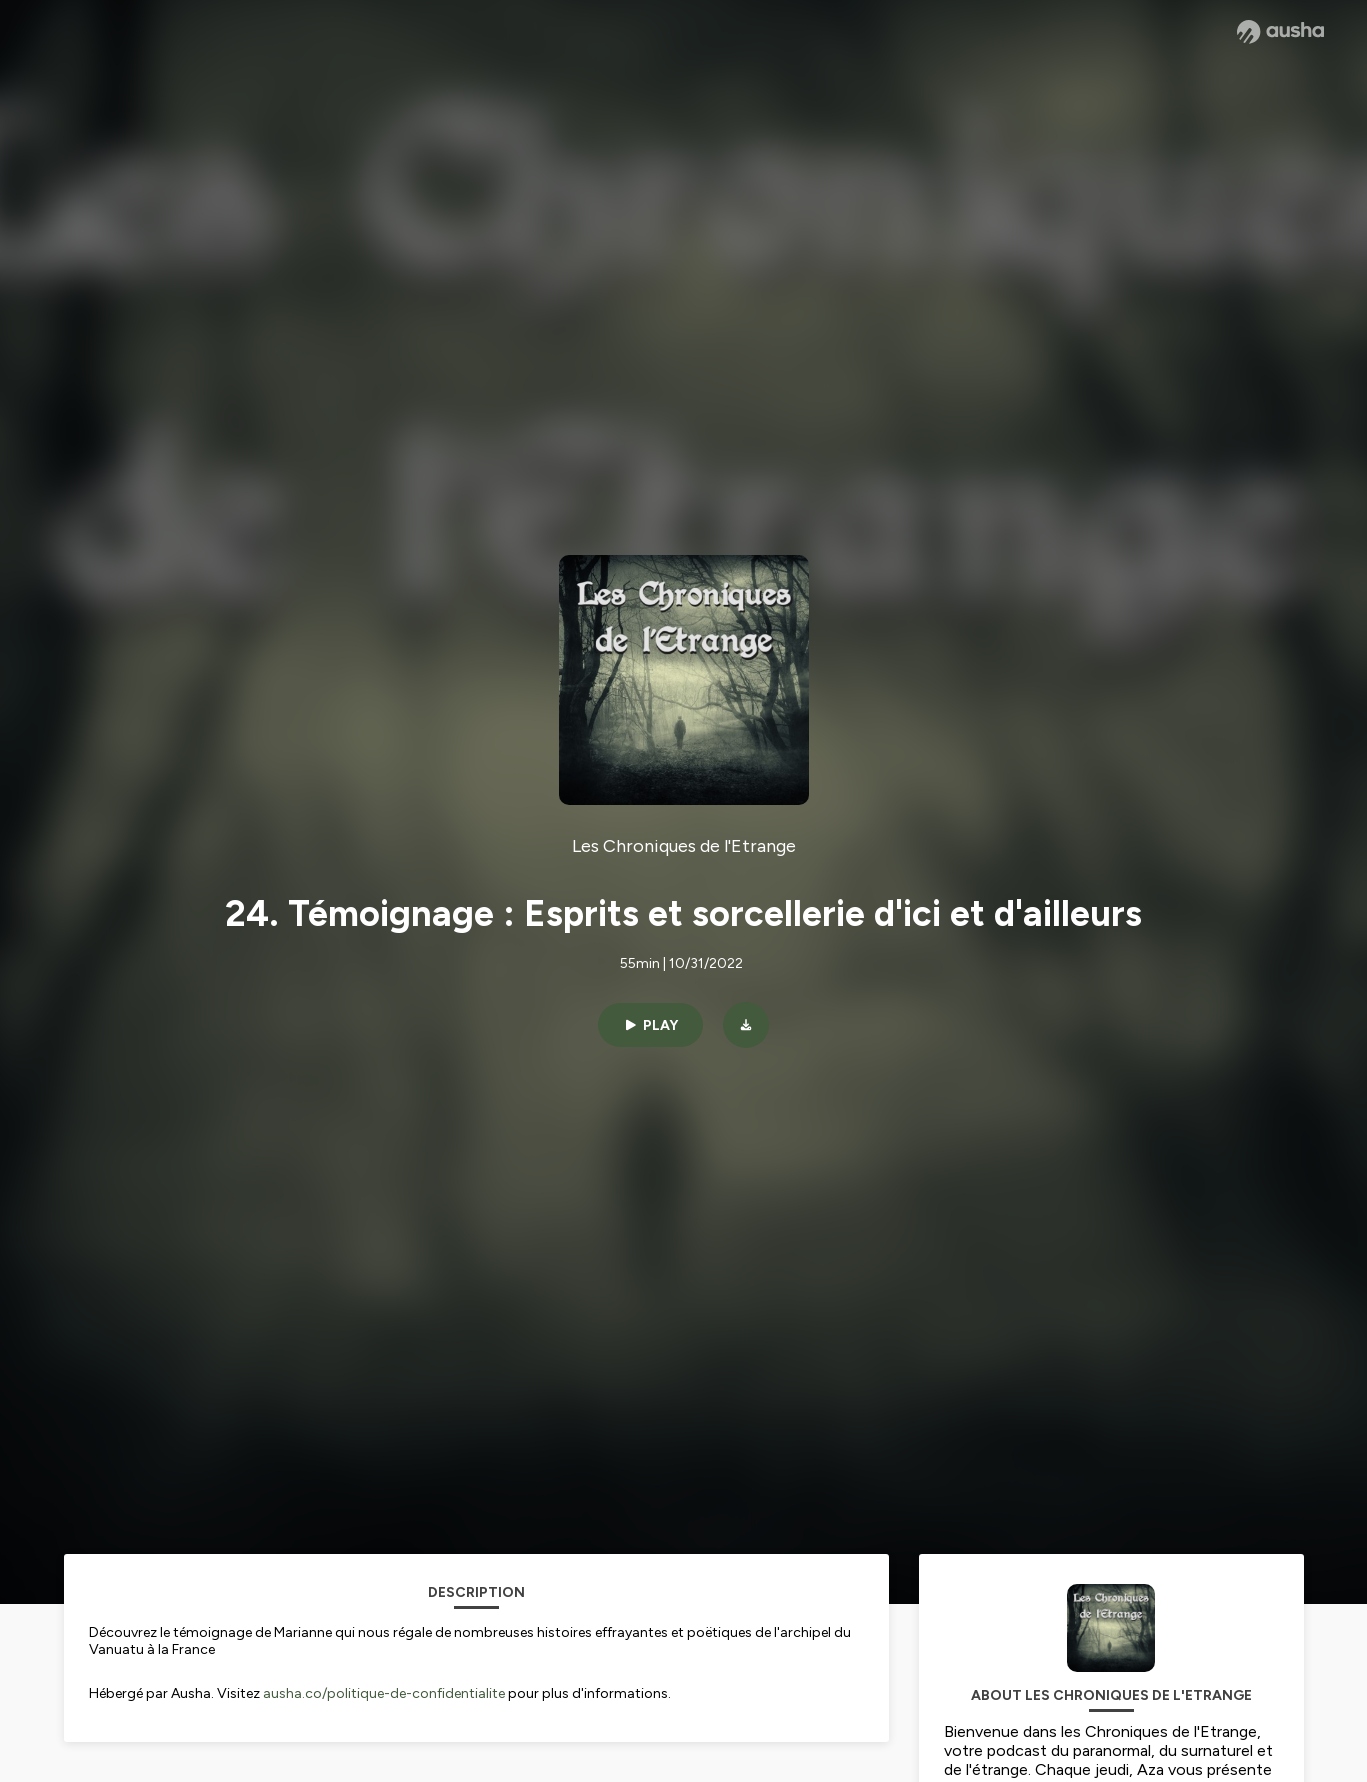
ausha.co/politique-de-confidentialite (384, 1693)
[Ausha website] (1280, 32)
